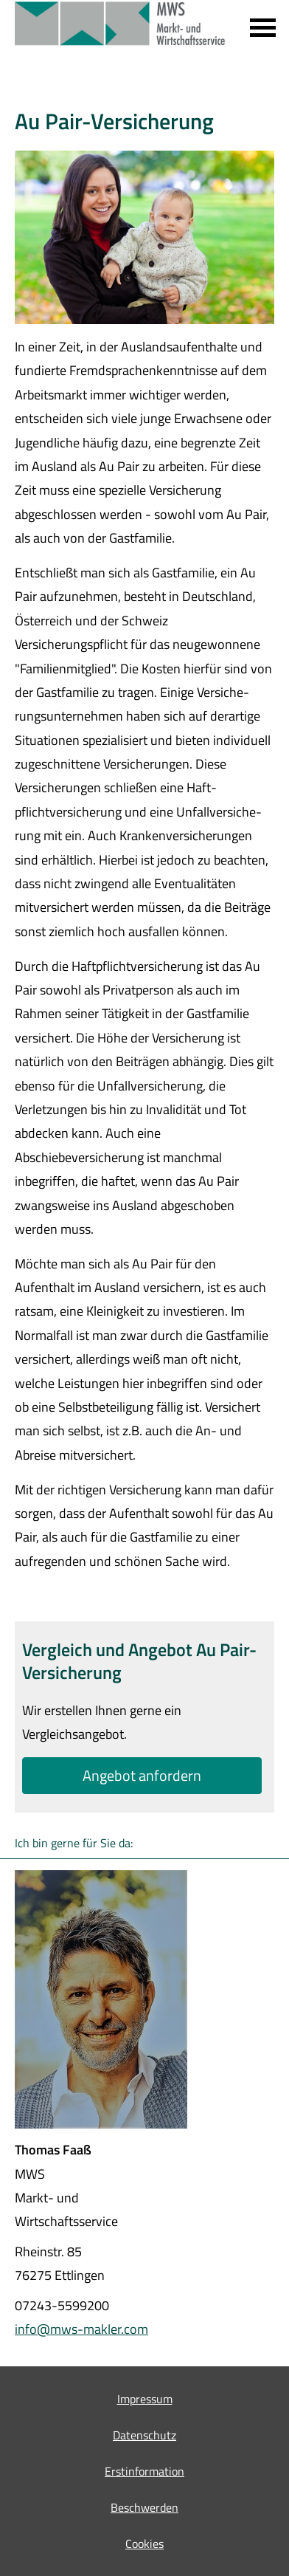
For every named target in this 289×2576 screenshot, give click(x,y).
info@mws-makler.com (81, 2329)
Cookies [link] (144, 2543)
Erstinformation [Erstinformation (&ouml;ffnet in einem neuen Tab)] (144, 2471)
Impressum (145, 2399)
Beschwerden (144, 2507)
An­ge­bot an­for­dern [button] (142, 1775)
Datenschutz (144, 2435)
